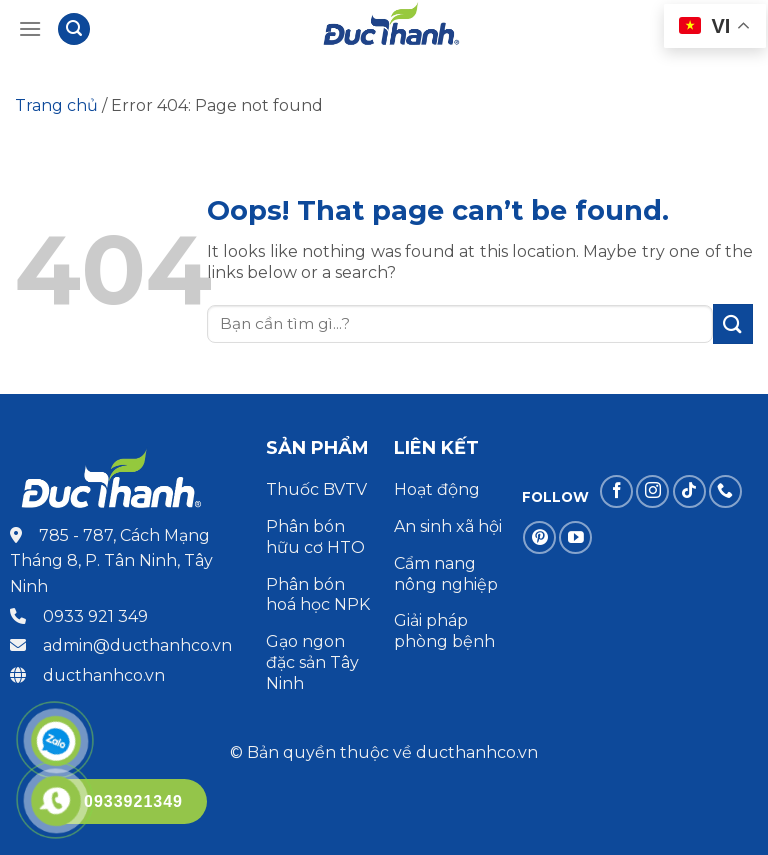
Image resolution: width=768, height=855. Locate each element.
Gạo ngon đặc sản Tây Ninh (312, 662)
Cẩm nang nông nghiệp (446, 574)
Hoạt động (439, 489)
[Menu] (30, 28)
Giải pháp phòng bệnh (444, 631)
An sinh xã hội (448, 526)
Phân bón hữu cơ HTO (315, 537)
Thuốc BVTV (316, 489)
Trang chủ (56, 105)
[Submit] (733, 323)
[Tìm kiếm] (74, 29)
